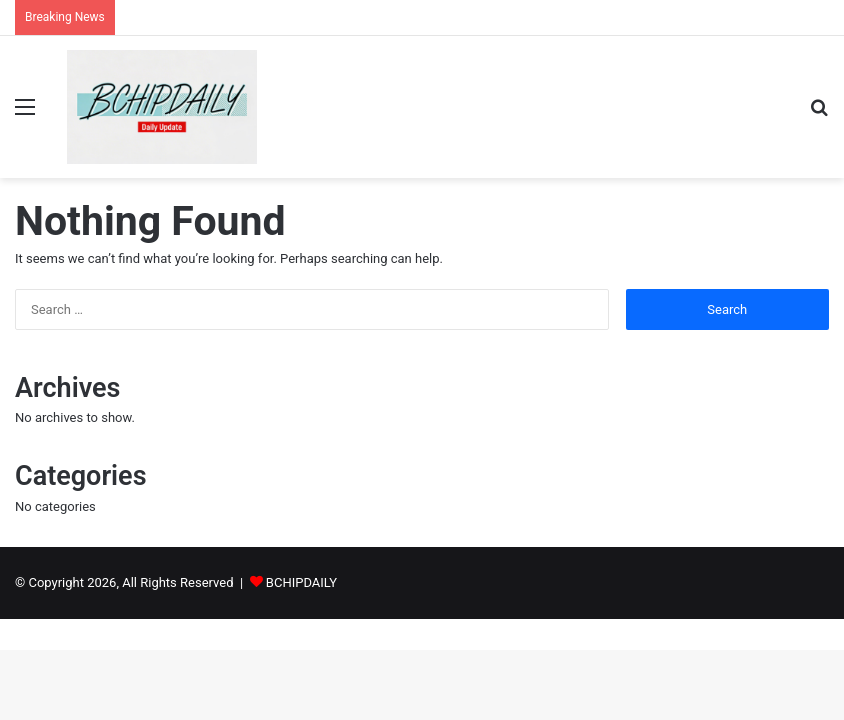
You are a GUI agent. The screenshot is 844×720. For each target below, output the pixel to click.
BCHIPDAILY (301, 582)
